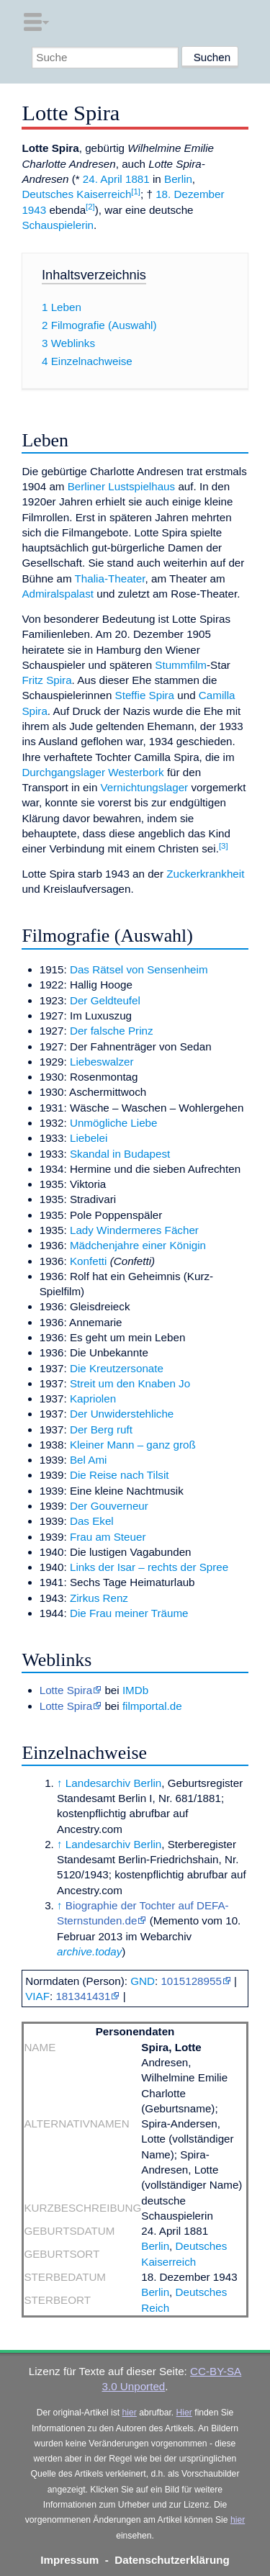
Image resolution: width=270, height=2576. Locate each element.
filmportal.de (152, 1706)
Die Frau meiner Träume (129, 1613)
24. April (102, 179)
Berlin (178, 179)
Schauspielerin (58, 225)
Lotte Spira (66, 1690)
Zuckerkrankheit (205, 874)
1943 (34, 210)
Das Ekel (92, 1521)
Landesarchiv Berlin (113, 1783)
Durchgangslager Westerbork (92, 772)
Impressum (69, 2560)
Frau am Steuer (108, 1537)
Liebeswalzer (102, 1061)
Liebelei (88, 1138)
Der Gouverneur (109, 1506)
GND (142, 1981)
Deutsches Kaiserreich (76, 194)
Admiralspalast (58, 593)
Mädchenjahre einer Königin (138, 1245)
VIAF (37, 1996)
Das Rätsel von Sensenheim (139, 969)
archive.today (89, 1951)
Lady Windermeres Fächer (134, 1230)
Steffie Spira (144, 695)
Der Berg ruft (101, 1429)
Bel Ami (88, 1460)
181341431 (82, 1996)
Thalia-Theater (110, 578)
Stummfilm (181, 665)
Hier (184, 2413)
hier (129, 2413)
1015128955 (191, 1981)
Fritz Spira (46, 680)
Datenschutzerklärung (172, 2560)
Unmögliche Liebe (114, 1123)
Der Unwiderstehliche (122, 1414)
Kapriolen (93, 1398)
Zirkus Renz (99, 1598)
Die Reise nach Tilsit (119, 1475)
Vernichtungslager (145, 787)
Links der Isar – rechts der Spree (149, 1567)
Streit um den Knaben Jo (130, 1383)
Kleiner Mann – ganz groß (133, 1444)
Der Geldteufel (105, 1000)
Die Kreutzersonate (116, 1368)
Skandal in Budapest (120, 1154)
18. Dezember (190, 194)
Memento (176, 1920)
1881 (137, 179)
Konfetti (88, 1261)
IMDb (135, 1690)
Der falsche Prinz (111, 1030)
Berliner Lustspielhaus (121, 486)
